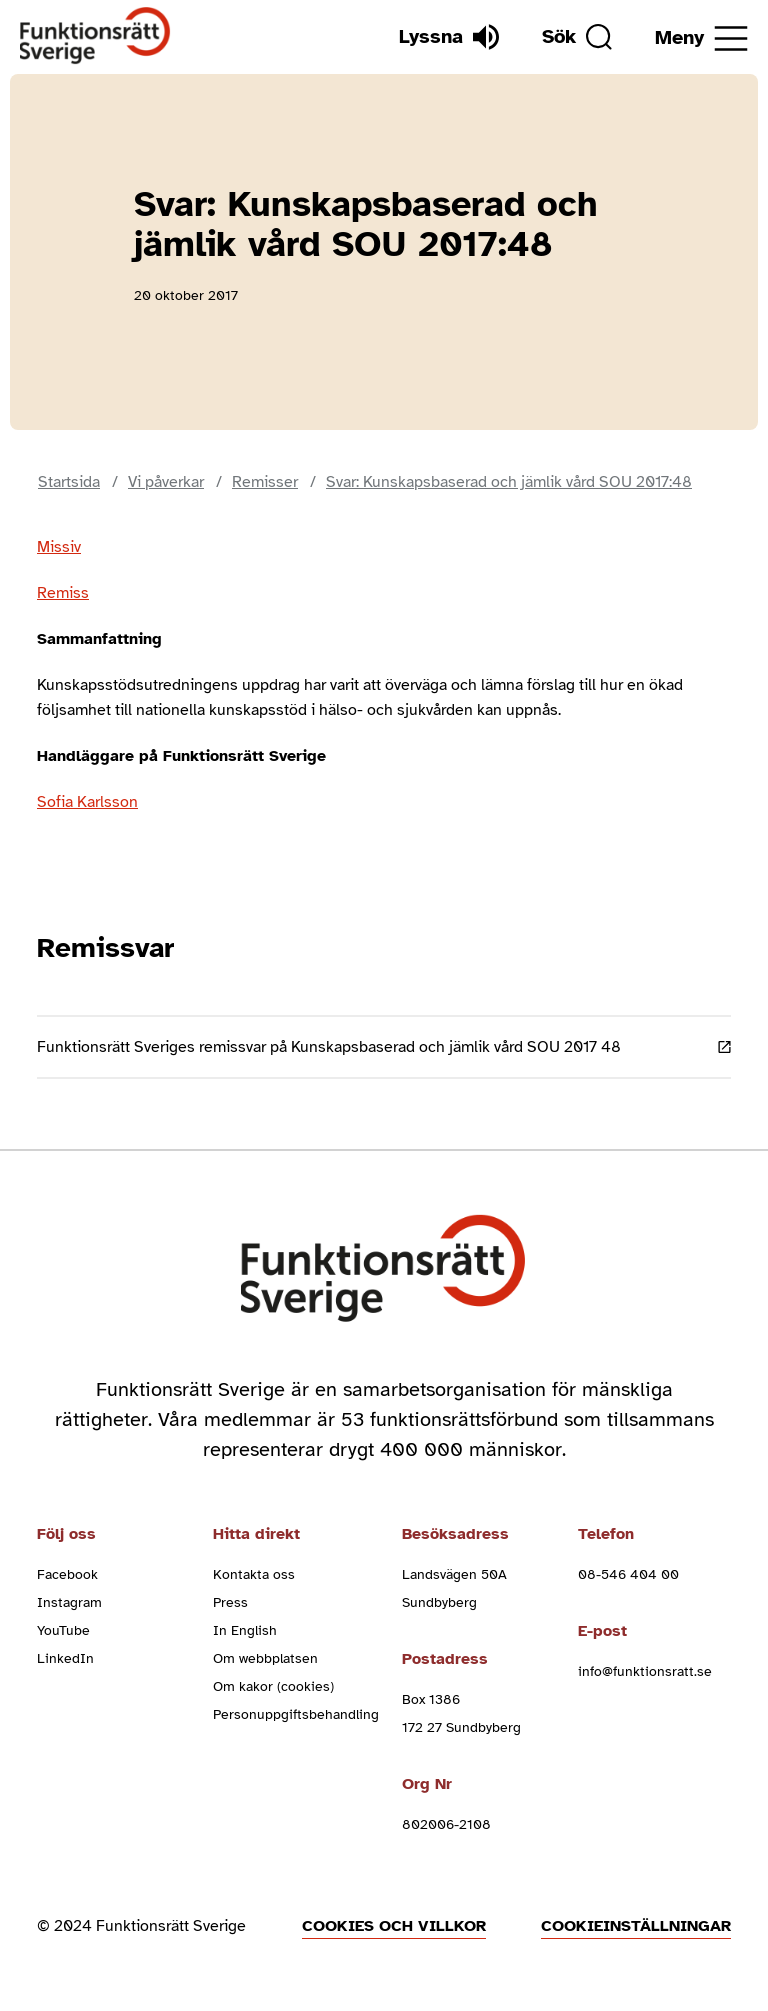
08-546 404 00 (628, 1574)
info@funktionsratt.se (645, 1671)
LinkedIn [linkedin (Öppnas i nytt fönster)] (65, 1658)
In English (245, 1630)
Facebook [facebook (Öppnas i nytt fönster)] (67, 1574)
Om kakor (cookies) (273, 1686)
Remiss (63, 593)
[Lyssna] (449, 37)
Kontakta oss (254, 1574)
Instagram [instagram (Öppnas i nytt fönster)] (69, 1602)
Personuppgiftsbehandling (296, 1714)
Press (230, 1602)
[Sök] (577, 37)
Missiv (59, 547)
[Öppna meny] (701, 38)
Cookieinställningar (636, 1926)
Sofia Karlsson (87, 802)
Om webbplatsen (265, 1658)
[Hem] (95, 36)
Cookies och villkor (394, 1926)
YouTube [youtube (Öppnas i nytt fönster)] (63, 1630)
